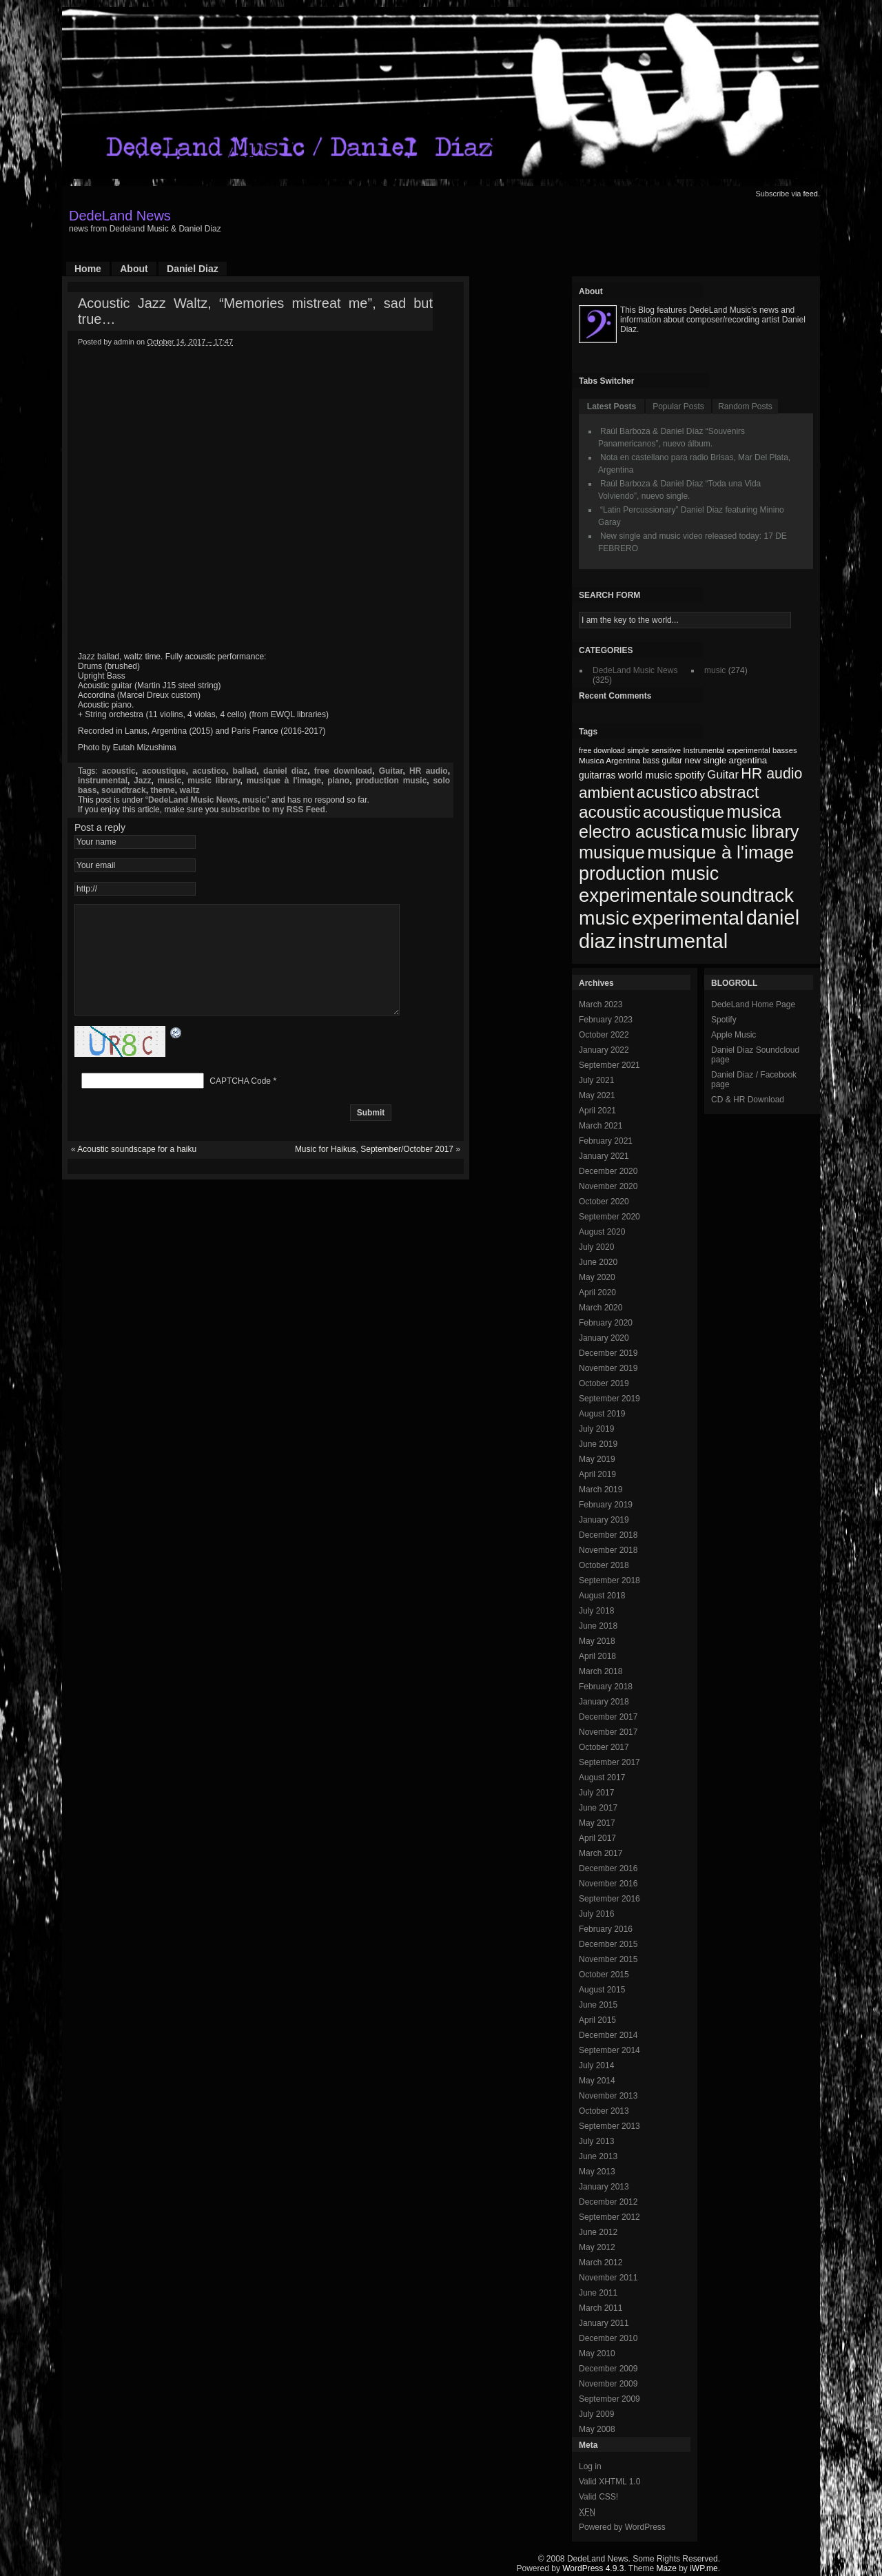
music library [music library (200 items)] (750, 831)
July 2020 (596, 1247)
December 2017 (608, 1717)
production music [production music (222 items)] (649, 873)
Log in (590, 2466)
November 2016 (608, 1883)
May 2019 (597, 1459)
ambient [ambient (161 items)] (606, 792)
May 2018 (597, 1641)
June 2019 (598, 1444)
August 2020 (602, 1232)
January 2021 (604, 1156)
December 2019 (608, 1353)
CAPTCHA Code (240, 1101)
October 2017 (604, 1747)
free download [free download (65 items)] (602, 750)
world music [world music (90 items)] (645, 775)
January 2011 (604, 2323)
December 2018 (608, 1535)
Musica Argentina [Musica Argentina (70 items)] (609, 760)
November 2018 (608, 1550)
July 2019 (596, 1429)
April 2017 (597, 1838)
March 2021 (600, 1126)
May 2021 (597, 1095)
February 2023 (606, 1019)
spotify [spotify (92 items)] (690, 775)
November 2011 (608, 2278)
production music (391, 780)
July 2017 (596, 1792)
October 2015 (604, 1974)
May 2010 (597, 2353)
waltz (189, 790)
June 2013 (598, 2156)
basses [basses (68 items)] (784, 750)
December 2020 (608, 1171)
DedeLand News (120, 215)
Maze (667, 2568)
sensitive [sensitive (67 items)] (666, 750)
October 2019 (604, 1383)
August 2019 (602, 1414)
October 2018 (604, 1565)
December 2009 (608, 2368)
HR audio (428, 771)
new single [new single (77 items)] (705, 760)
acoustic (119, 771)
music (170, 780)
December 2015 (608, 1944)
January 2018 (604, 1702)
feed (810, 193)
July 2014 (596, 2065)
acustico (209, 771)
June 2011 (598, 2293)
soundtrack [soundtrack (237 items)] (747, 895)
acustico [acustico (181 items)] (667, 792)
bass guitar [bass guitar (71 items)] (662, 760)
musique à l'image (284, 780)
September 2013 (609, 2126)
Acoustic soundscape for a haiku (136, 1170)
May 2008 (597, 2429)
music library (213, 780)
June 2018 (598, 1626)
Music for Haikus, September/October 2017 (374, 1170)
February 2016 (606, 1929)
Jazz (142, 780)
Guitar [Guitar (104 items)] (723, 774)
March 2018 (600, 1671)
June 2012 (598, 2232)
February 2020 (606, 1323)
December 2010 (608, 2338)
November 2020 (608, 1186)
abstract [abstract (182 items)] (729, 792)
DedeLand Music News (193, 800)
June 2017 (598, 1808)
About (133, 268)
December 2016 (608, 1868)
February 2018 (606, 1686)
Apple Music (733, 1035)
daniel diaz (285, 771)
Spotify (724, 1019)
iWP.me (703, 2568)
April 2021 (597, 1110)
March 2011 (600, 2308)
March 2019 (600, 1489)
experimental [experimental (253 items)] (688, 918)
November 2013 (608, 2096)
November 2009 (608, 2384)
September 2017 (609, 1762)
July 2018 (596, 1611)
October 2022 (604, 1035)
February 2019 (606, 1504)
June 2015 (598, 2005)
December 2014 (608, 2035)
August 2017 (602, 1777)
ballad (245, 771)
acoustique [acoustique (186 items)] (683, 812)
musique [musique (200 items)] (612, 852)
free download (343, 771)
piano (338, 780)
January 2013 (604, 2187)
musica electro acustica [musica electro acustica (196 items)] (680, 821)
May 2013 (597, 2171)
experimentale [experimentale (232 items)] (638, 895)
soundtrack (123, 790)
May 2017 (597, 1823)
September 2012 (609, 2217)
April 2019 (597, 1474)
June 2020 (598, 1262)
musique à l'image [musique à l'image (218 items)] (720, 852)
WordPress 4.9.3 (593, 2568)
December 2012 (608, 2202)
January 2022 (604, 1050)
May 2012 (597, 2247)
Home (87, 268)
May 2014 (597, 2080)
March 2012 (600, 2262)
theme (162, 790)
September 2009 (609, 2399)
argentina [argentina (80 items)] (747, 760)
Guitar (391, 771)
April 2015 (597, 2020)
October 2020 (604, 1201)
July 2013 (596, 2141)
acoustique (163, 771)
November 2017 (608, 1732)
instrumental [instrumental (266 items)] (673, 940)
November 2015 (608, 1959)
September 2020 (609, 1217)
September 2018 (609, 1580)
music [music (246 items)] (604, 918)
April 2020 (597, 1292)
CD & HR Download (747, 1099)
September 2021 (609, 1065)
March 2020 (600, 1307)
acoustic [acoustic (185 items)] (610, 812)
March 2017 (600, 1853)
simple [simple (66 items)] (638, 750)
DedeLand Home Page (753, 1004)
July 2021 (596, 1080)
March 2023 (600, 1004)
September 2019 (609, 1398)
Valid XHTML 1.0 (609, 2481)
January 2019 (604, 1520)
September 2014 (609, 2050)
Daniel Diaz (192, 268)
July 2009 (596, 2414)
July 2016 (596, 1914)
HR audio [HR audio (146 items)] (771, 773)
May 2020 (597, 1277)
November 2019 (608, 1368)
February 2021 (606, 1141)
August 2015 (602, 1990)
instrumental (102, 780)
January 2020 (604, 1338)
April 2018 (597, 1656)
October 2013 (604, 2111)
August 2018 (602, 1595)
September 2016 (609, 1899)
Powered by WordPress (622, 2527)
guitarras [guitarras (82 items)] (597, 775)
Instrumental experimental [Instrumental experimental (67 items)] (726, 750)
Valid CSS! (598, 2497)
